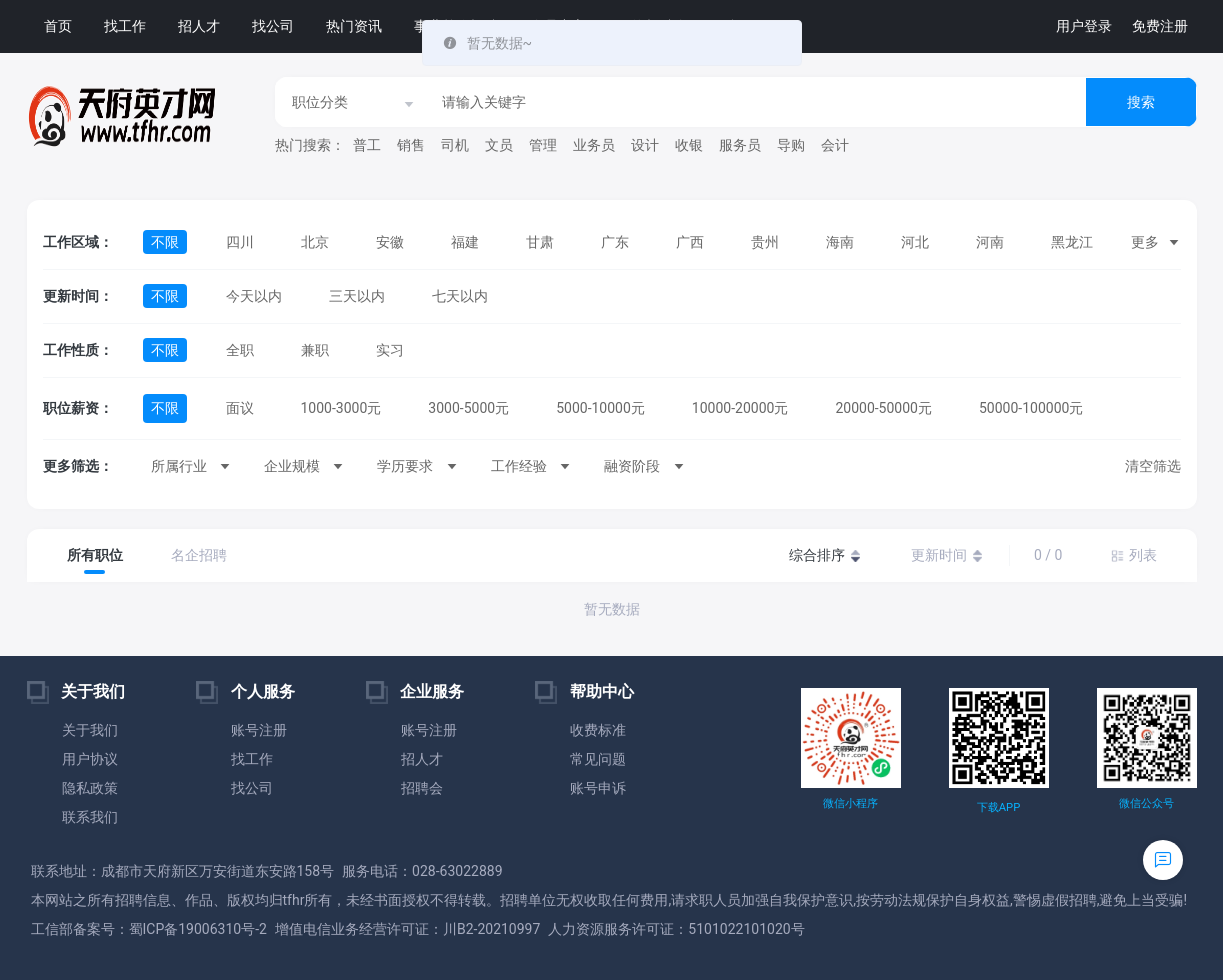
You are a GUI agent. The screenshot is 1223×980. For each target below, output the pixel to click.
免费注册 (1160, 26)
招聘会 (422, 788)
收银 (689, 145)
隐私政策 (90, 788)
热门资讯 (354, 26)
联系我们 (90, 817)
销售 (411, 145)
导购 (791, 145)
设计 (645, 145)
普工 (367, 145)
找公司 (273, 26)
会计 (835, 145)
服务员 (740, 145)
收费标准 (598, 730)
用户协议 (90, 759)
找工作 (125, 26)
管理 (543, 145)
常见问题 (598, 759)
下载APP (998, 807)
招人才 (199, 26)
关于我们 (90, 730)
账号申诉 (598, 788)
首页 (58, 26)
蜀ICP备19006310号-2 (198, 929)
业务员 (594, 145)
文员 (499, 145)
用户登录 (1084, 26)
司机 (455, 145)
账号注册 (259, 730)
